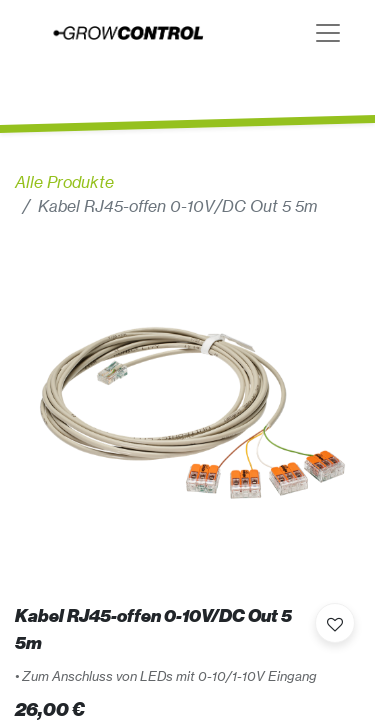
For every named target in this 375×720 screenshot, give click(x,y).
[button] (335, 623)
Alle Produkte (64, 182)
